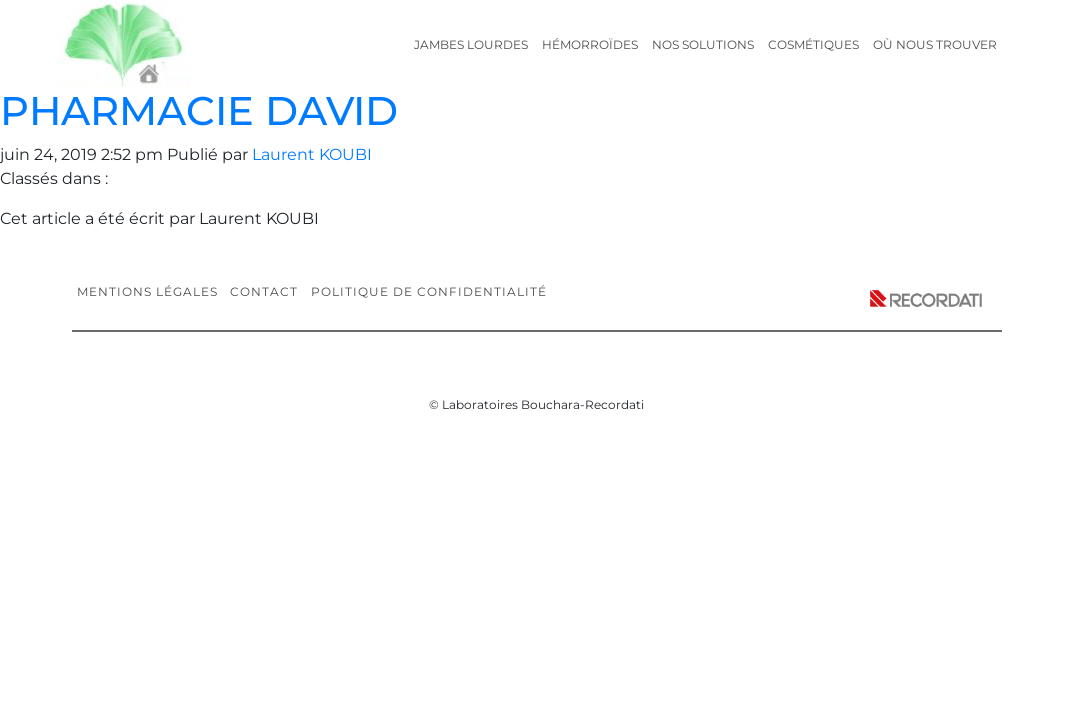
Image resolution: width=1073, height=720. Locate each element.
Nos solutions (703, 44)
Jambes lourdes (471, 44)
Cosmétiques (813, 44)
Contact (264, 291)
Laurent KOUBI (312, 154)
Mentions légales (147, 291)
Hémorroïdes (590, 44)
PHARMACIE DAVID (199, 110)
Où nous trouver (935, 44)
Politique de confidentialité (429, 291)
